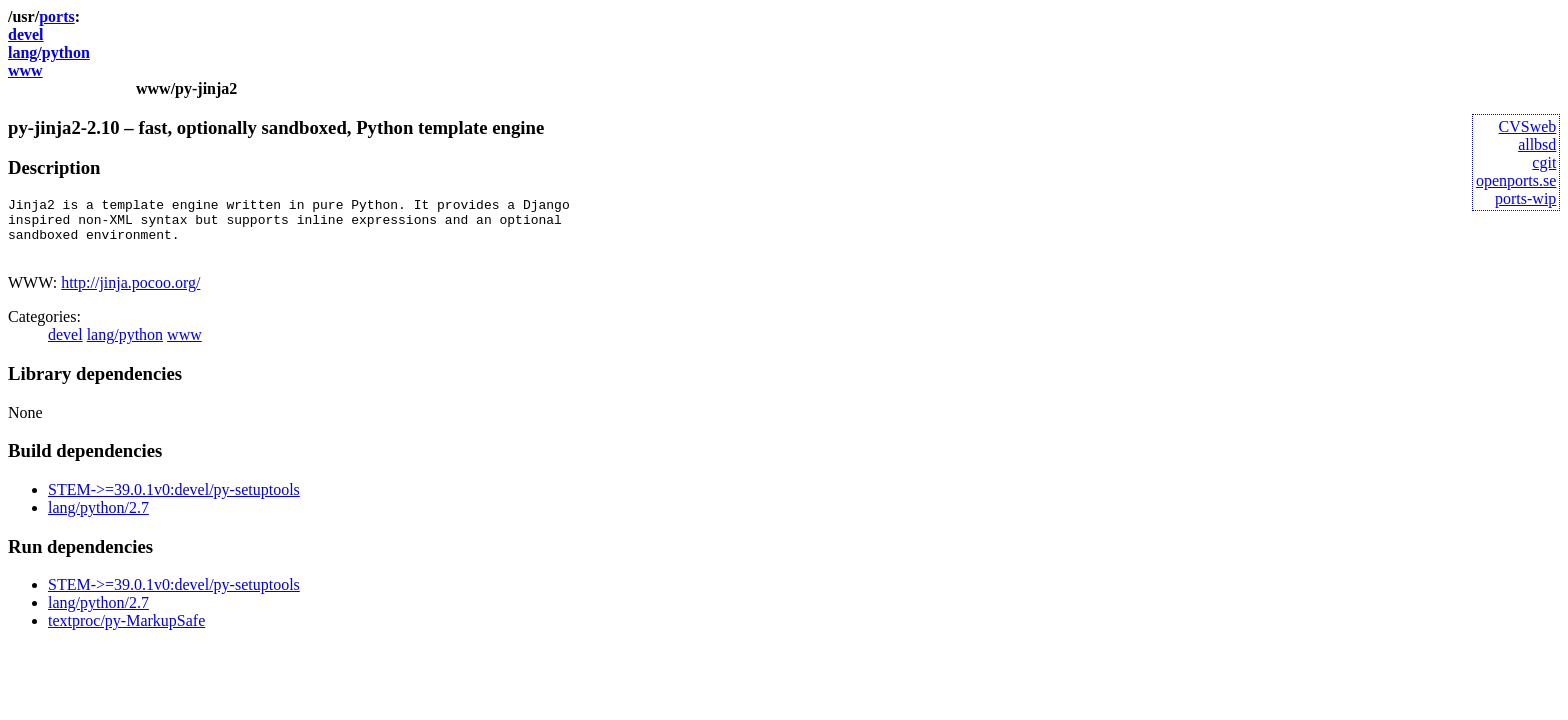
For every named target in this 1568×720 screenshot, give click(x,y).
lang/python (49, 52)
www (25, 70)
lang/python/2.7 (98, 519)
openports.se (1516, 180)
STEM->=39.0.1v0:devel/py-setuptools (174, 501)
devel (26, 34)
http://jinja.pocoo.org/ (130, 294)
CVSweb (1528, 126)
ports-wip (1525, 198)
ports (57, 16)
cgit (1544, 162)
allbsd (1537, 144)
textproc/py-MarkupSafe (126, 632)
